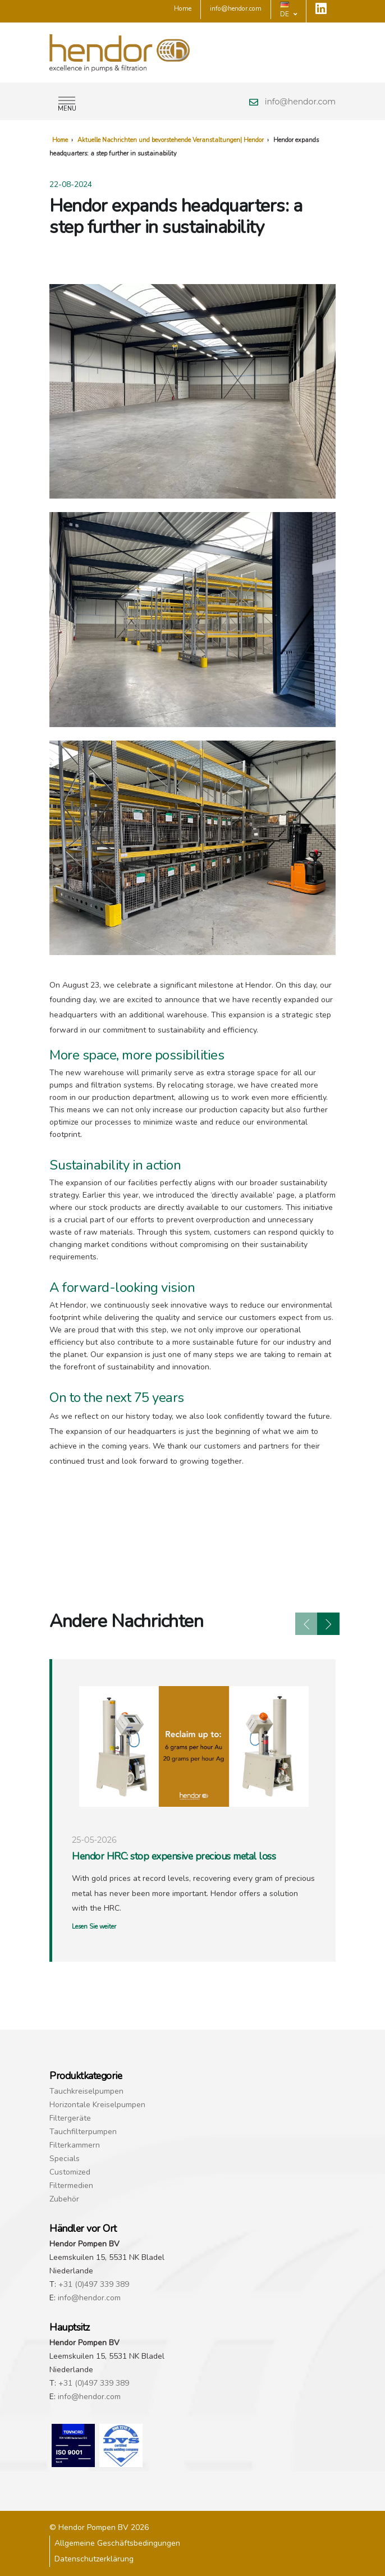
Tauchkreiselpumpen (86, 2091)
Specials (64, 2158)
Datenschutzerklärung (94, 2559)
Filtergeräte (70, 2118)
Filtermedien (71, 2185)
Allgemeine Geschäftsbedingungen (117, 2543)
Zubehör (64, 2199)
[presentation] (306, 1624)
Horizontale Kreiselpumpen (97, 2104)
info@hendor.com (300, 102)
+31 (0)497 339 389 (93, 2284)
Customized (69, 2172)
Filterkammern (74, 2145)
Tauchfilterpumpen (83, 2131)
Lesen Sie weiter (94, 1926)
